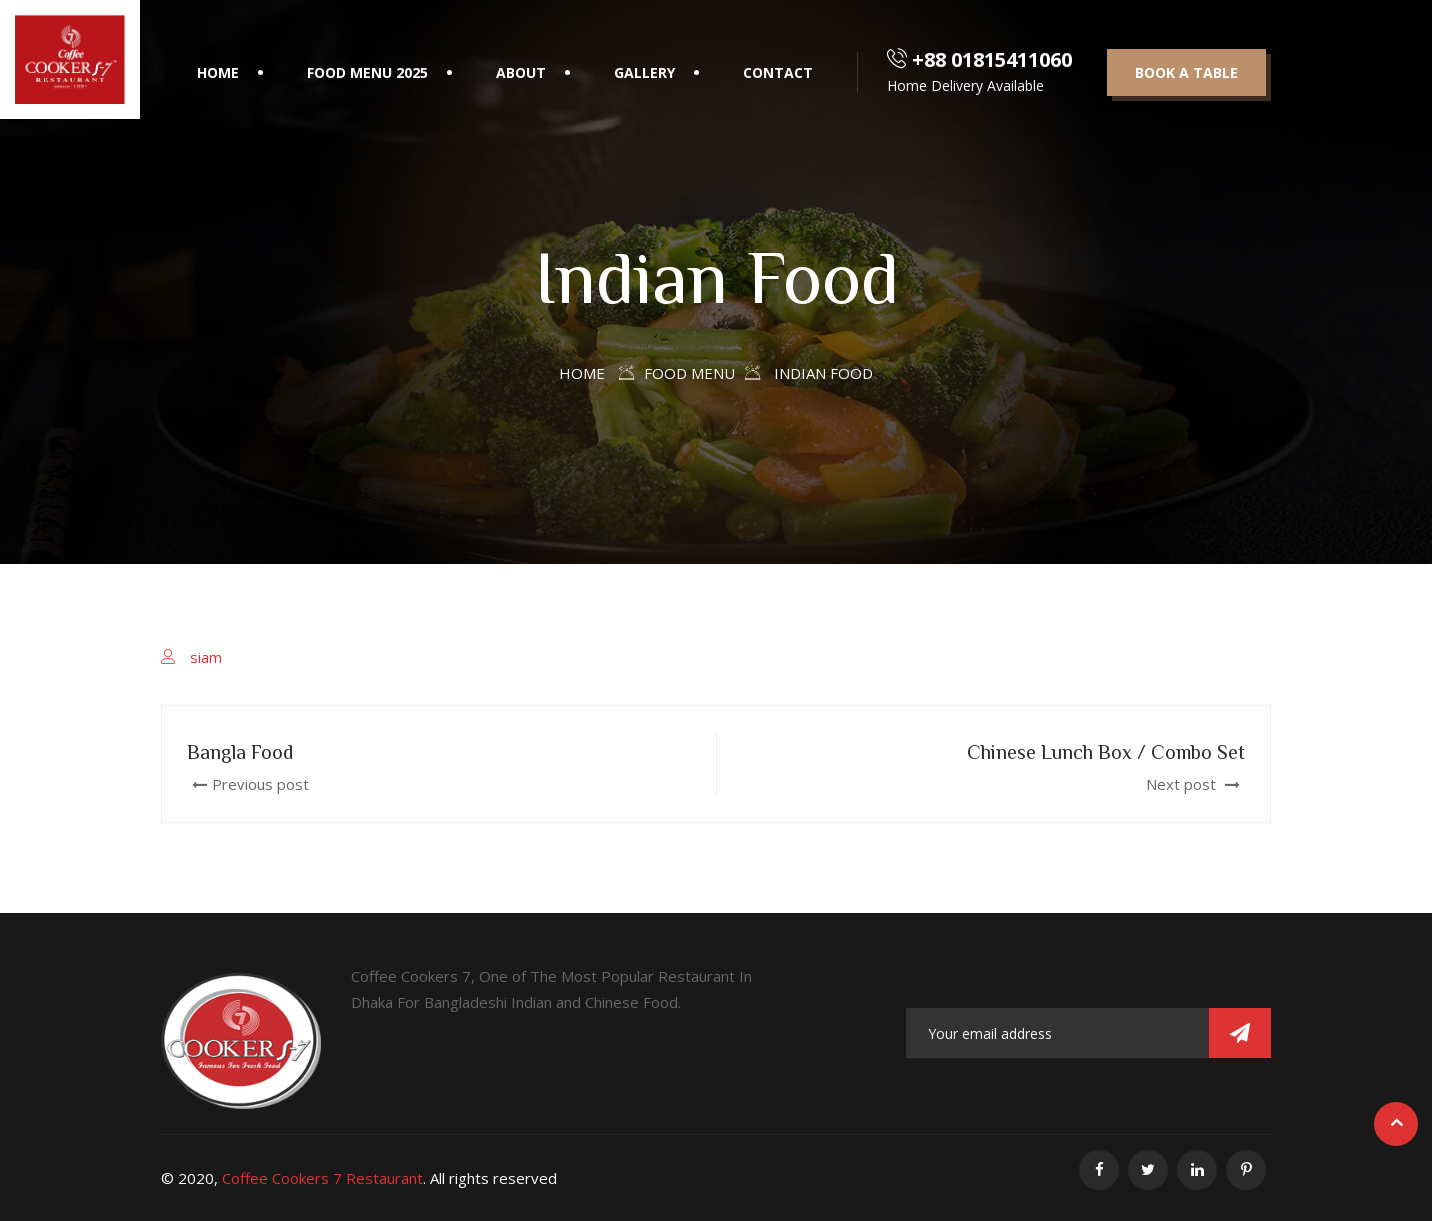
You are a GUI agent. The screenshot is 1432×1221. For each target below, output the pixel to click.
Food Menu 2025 (367, 72)
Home (218, 72)
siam (206, 657)
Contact (778, 72)
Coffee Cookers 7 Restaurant (322, 1178)
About (521, 72)
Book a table (1186, 72)
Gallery (644, 72)
